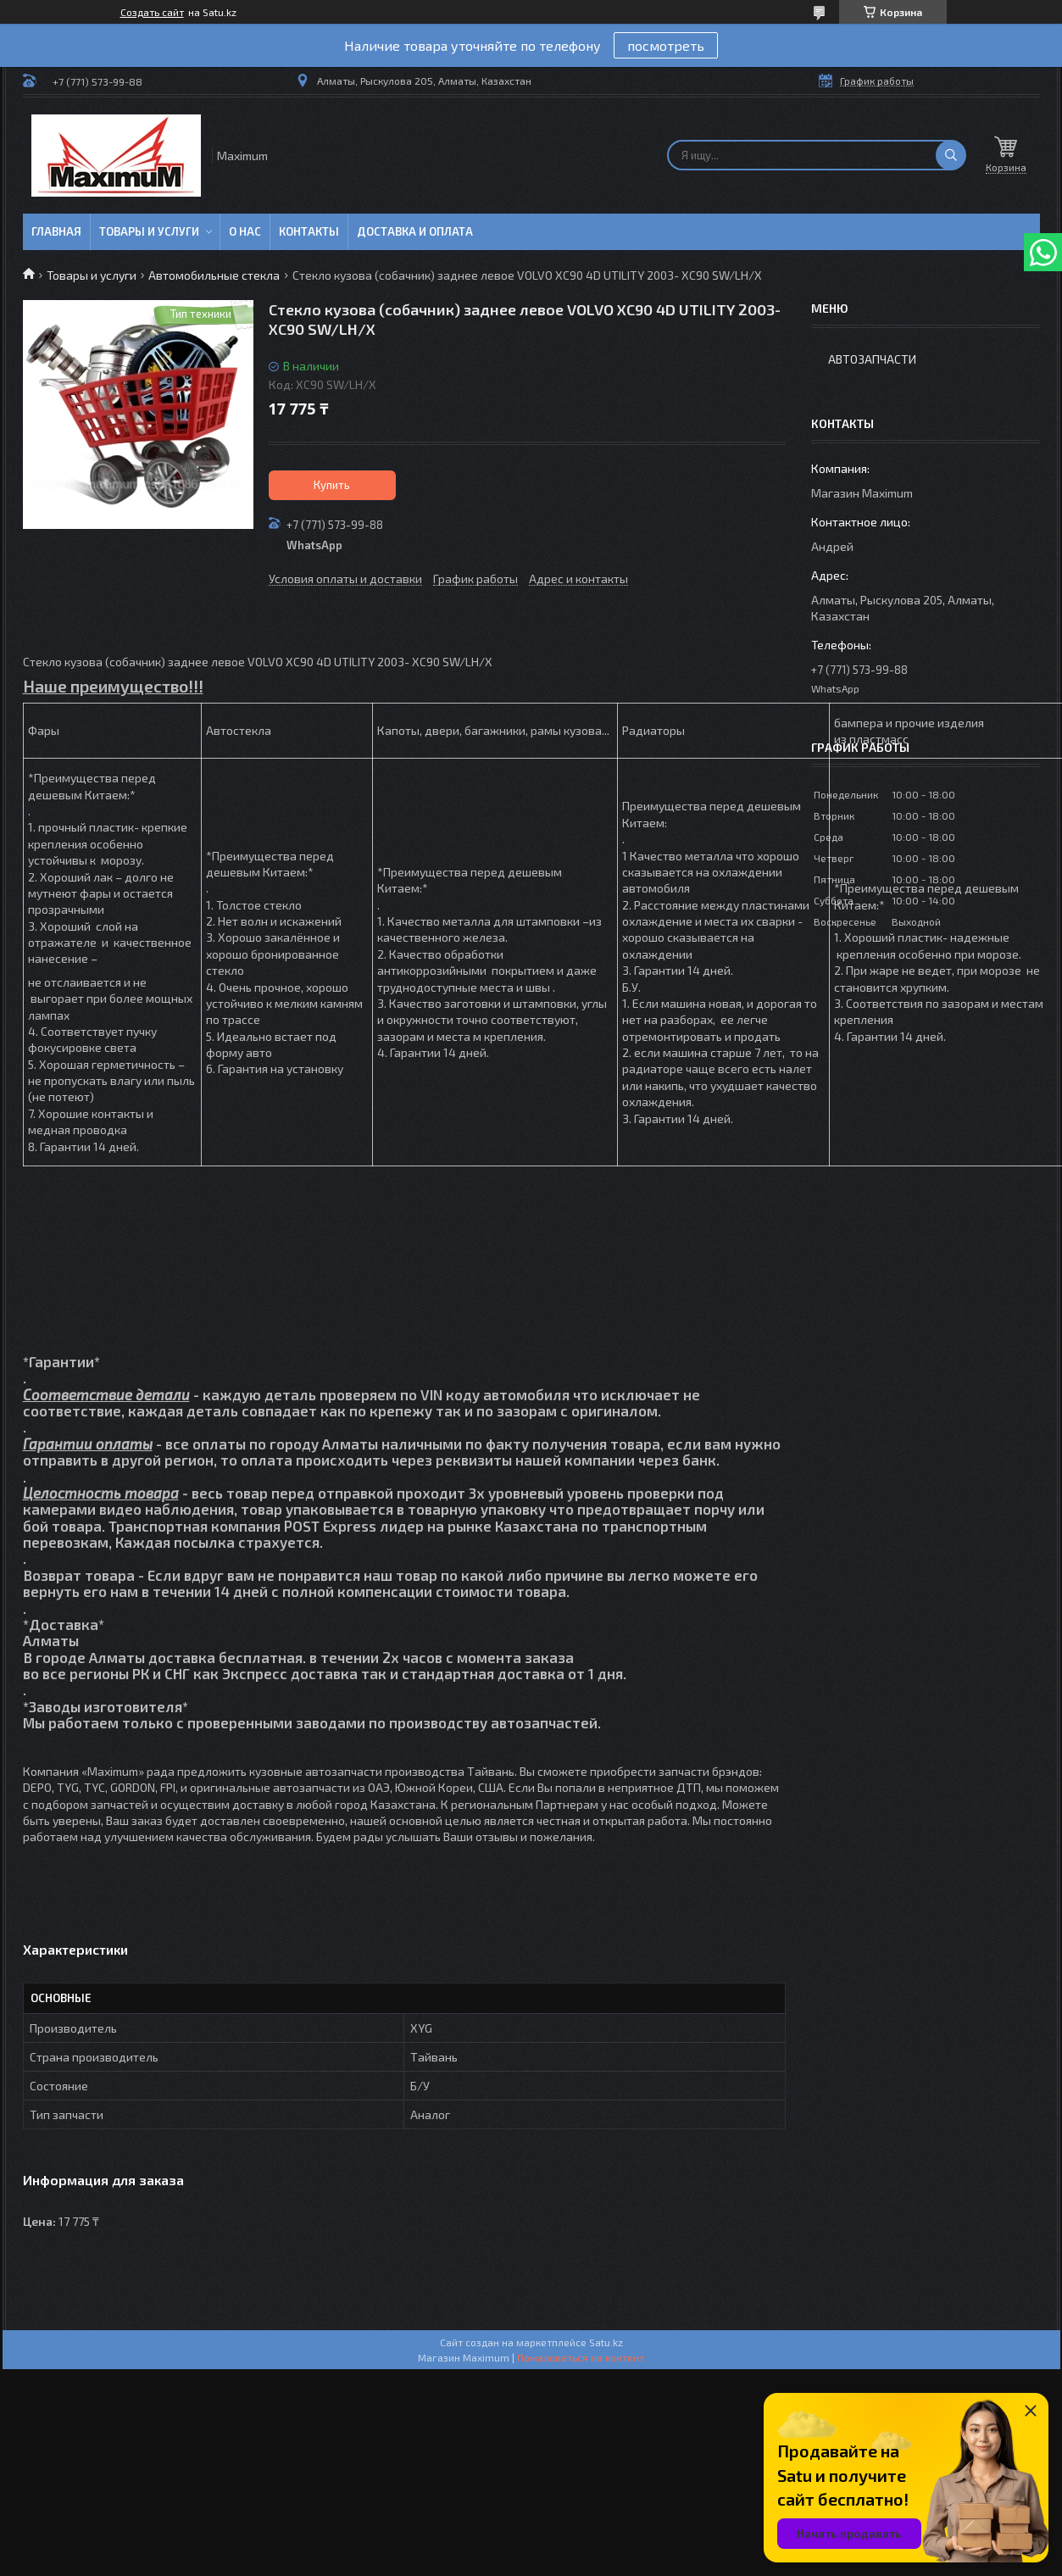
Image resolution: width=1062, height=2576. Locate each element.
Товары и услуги (149, 231)
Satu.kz (606, 2342)
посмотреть (665, 45)
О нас (245, 231)
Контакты (309, 231)
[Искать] (951, 155)
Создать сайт (152, 12)
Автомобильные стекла (214, 275)
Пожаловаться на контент (580, 2357)
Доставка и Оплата (415, 231)
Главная (56, 231)
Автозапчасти (872, 359)
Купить (332, 485)
